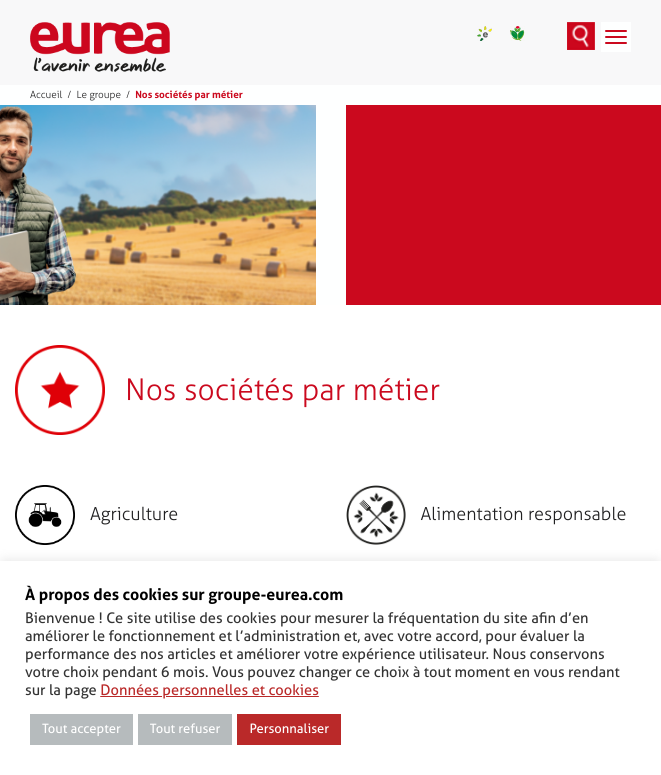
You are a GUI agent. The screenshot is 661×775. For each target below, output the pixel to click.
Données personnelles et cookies (209, 690)
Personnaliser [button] (289, 729)
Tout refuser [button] (185, 729)
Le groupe (98, 95)
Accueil (46, 95)
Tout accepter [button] (81, 729)
